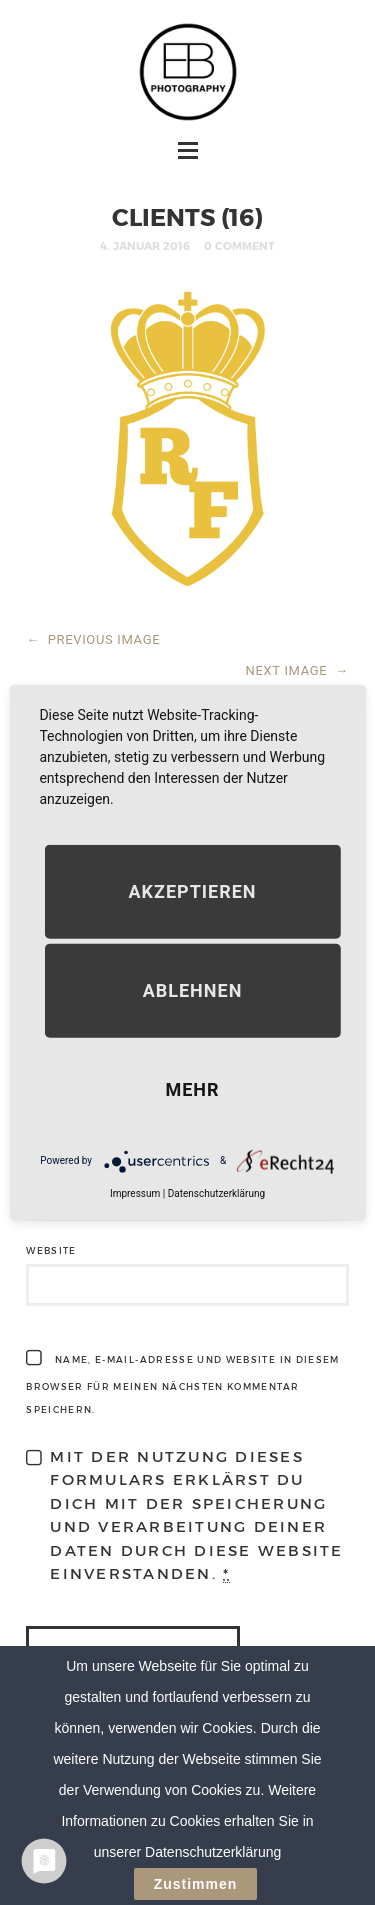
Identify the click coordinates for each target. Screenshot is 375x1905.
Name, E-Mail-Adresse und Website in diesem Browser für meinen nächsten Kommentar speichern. (182, 1384)
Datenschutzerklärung (216, 1192)
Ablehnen (193, 989)
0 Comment (239, 245)
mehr (192, 1088)
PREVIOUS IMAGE (93, 639)
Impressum (135, 1192)
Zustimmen (196, 1885)
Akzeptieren (192, 890)
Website (51, 1250)
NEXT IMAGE (297, 670)
